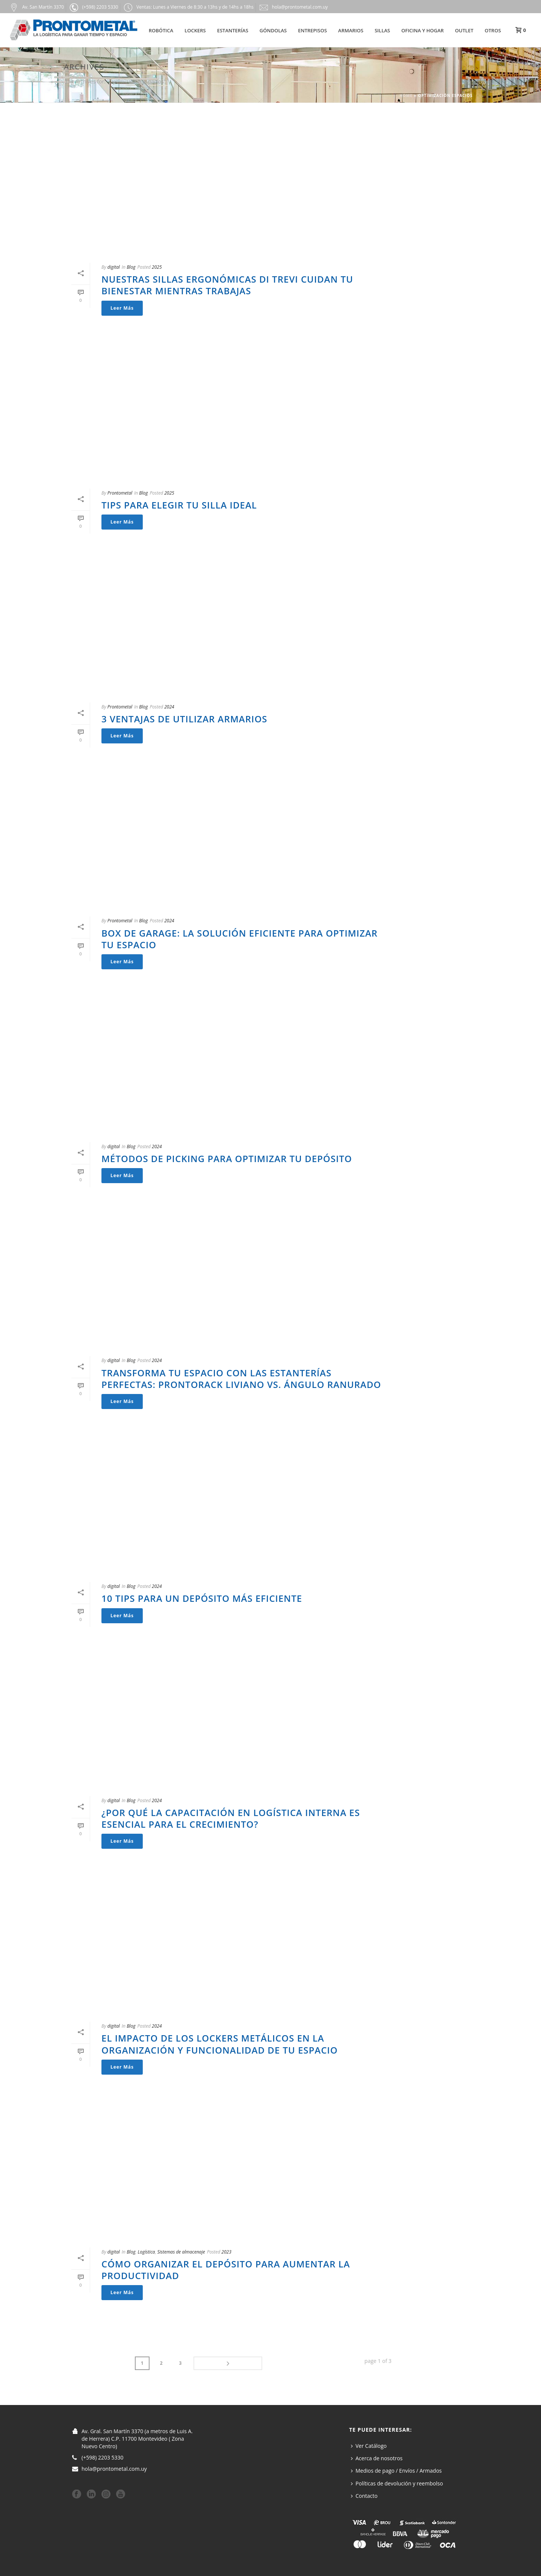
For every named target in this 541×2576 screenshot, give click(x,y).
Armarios (350, 30)
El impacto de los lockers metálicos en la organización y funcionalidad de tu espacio (219, 2044)
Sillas (382, 30)
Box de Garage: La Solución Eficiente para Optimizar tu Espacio (239, 939)
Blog (131, 267)
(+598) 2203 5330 (103, 2456)
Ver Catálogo (369, 2445)
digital (113, 267)
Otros (493, 30)
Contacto (364, 2495)
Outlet (464, 30)
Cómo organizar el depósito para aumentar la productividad (225, 2270)
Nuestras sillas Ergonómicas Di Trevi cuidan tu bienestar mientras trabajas (227, 285)
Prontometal (119, 493)
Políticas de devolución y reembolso (397, 2482)
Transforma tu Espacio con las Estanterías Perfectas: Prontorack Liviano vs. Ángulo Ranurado (241, 1379)
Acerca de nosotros (376, 2457)
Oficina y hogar (422, 30)
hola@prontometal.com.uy (114, 2467)
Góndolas (273, 30)
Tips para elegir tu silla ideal (179, 505)
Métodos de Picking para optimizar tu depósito (226, 1158)
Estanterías (232, 30)
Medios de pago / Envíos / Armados (396, 2469)
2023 (226, 2252)
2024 (169, 707)
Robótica (161, 30)
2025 (157, 267)
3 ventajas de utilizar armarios (184, 719)
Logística (146, 2252)
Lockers (195, 30)
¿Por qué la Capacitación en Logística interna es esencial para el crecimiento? (230, 1818)
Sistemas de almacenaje (181, 2252)
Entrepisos (312, 30)
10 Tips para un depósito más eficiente (201, 1598)
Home (406, 95)
